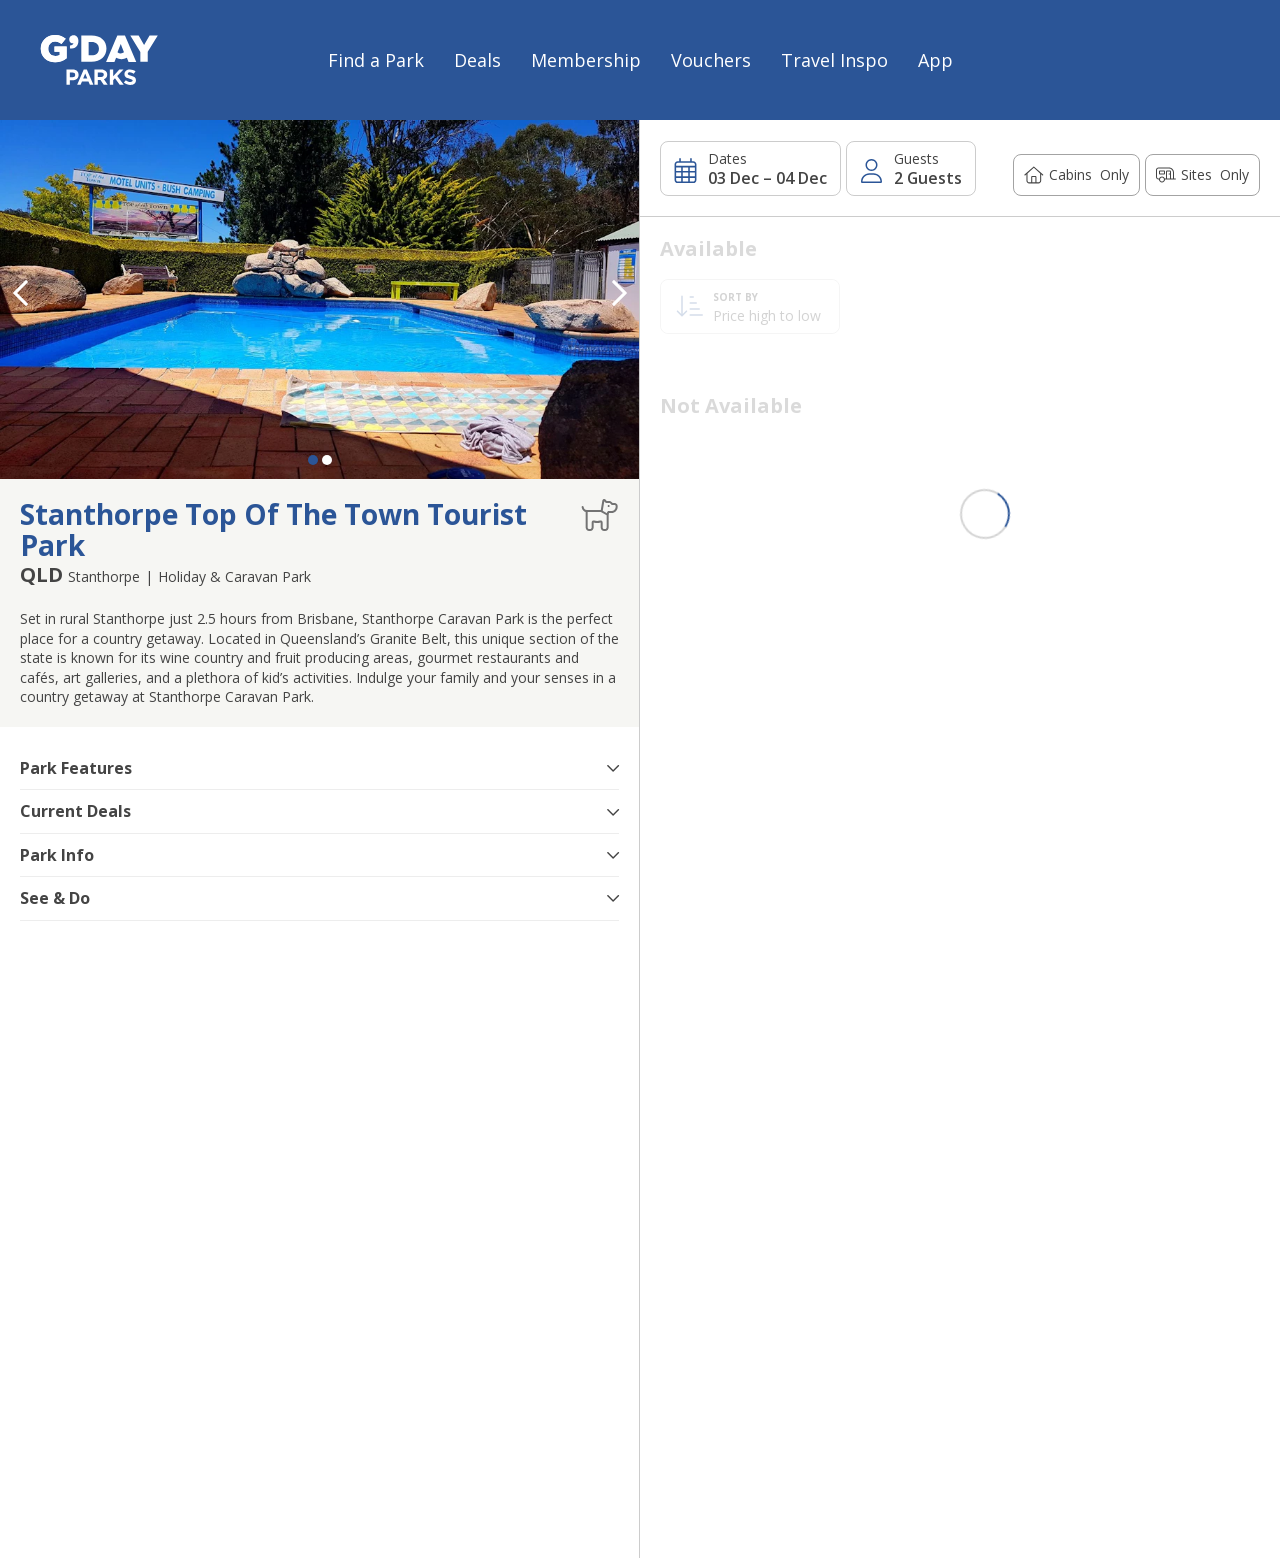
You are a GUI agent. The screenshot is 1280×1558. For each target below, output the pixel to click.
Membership (586, 60)
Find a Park (376, 60)
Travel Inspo (834, 60)
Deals (477, 60)
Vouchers (711, 60)
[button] (619, 293)
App (935, 60)
